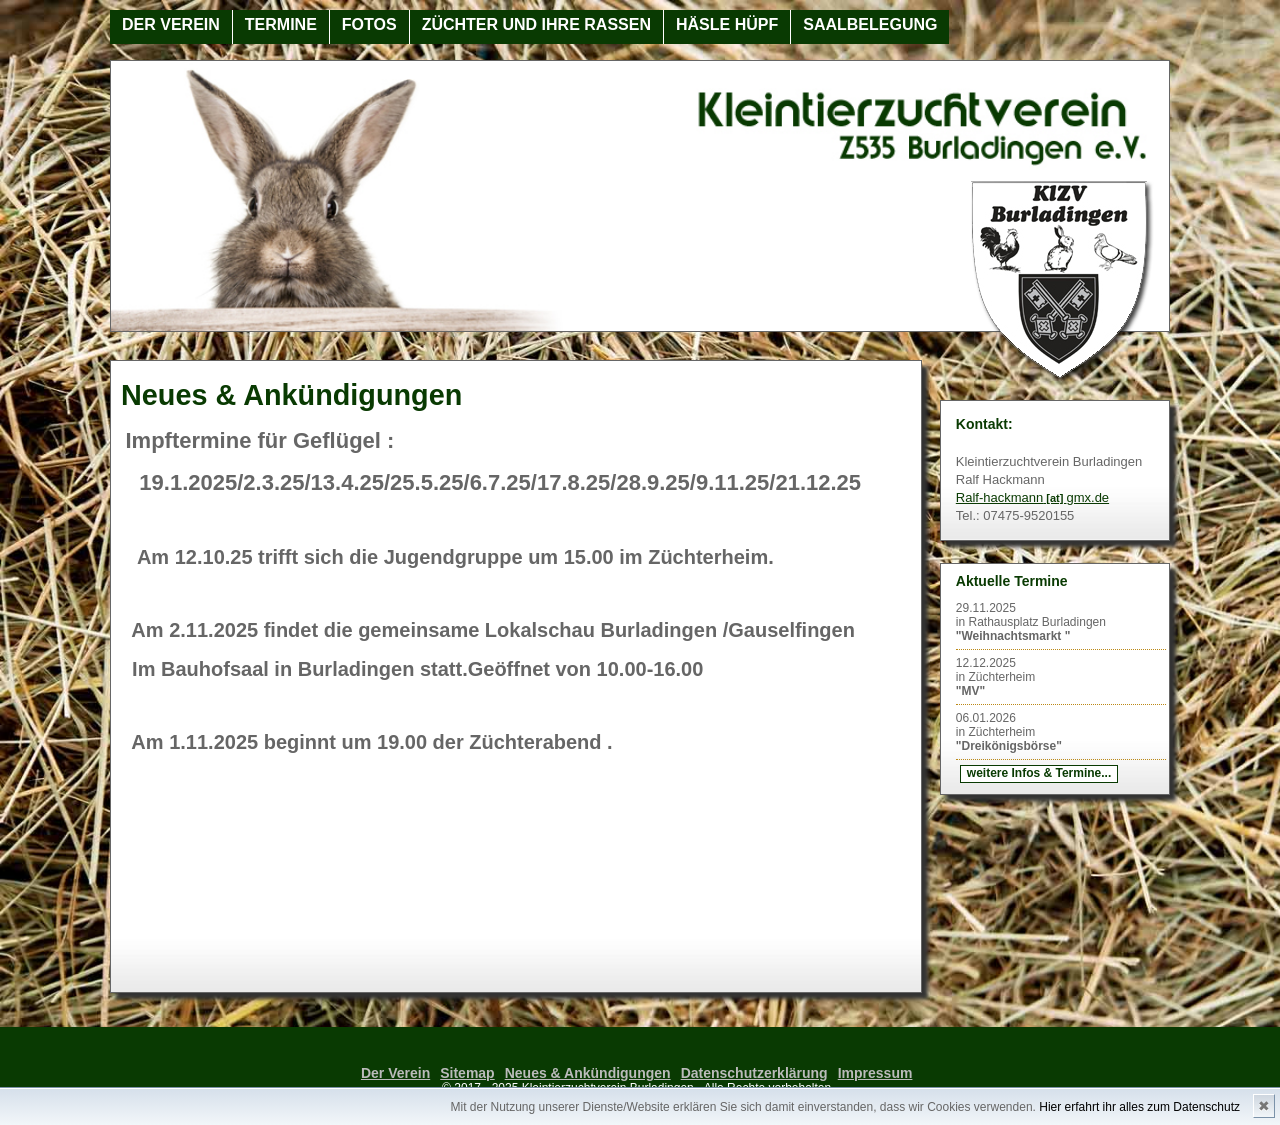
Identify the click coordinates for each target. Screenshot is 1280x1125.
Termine (281, 24)
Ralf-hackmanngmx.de (1032, 497)
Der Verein (171, 24)
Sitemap (467, 1073)
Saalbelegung (870, 24)
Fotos (369, 24)
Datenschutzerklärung (754, 1073)
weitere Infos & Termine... (1039, 773)
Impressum (875, 1073)
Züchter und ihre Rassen (536, 24)
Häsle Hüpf (727, 24)
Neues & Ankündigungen (588, 1073)
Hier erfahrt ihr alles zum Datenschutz (1139, 1107)
